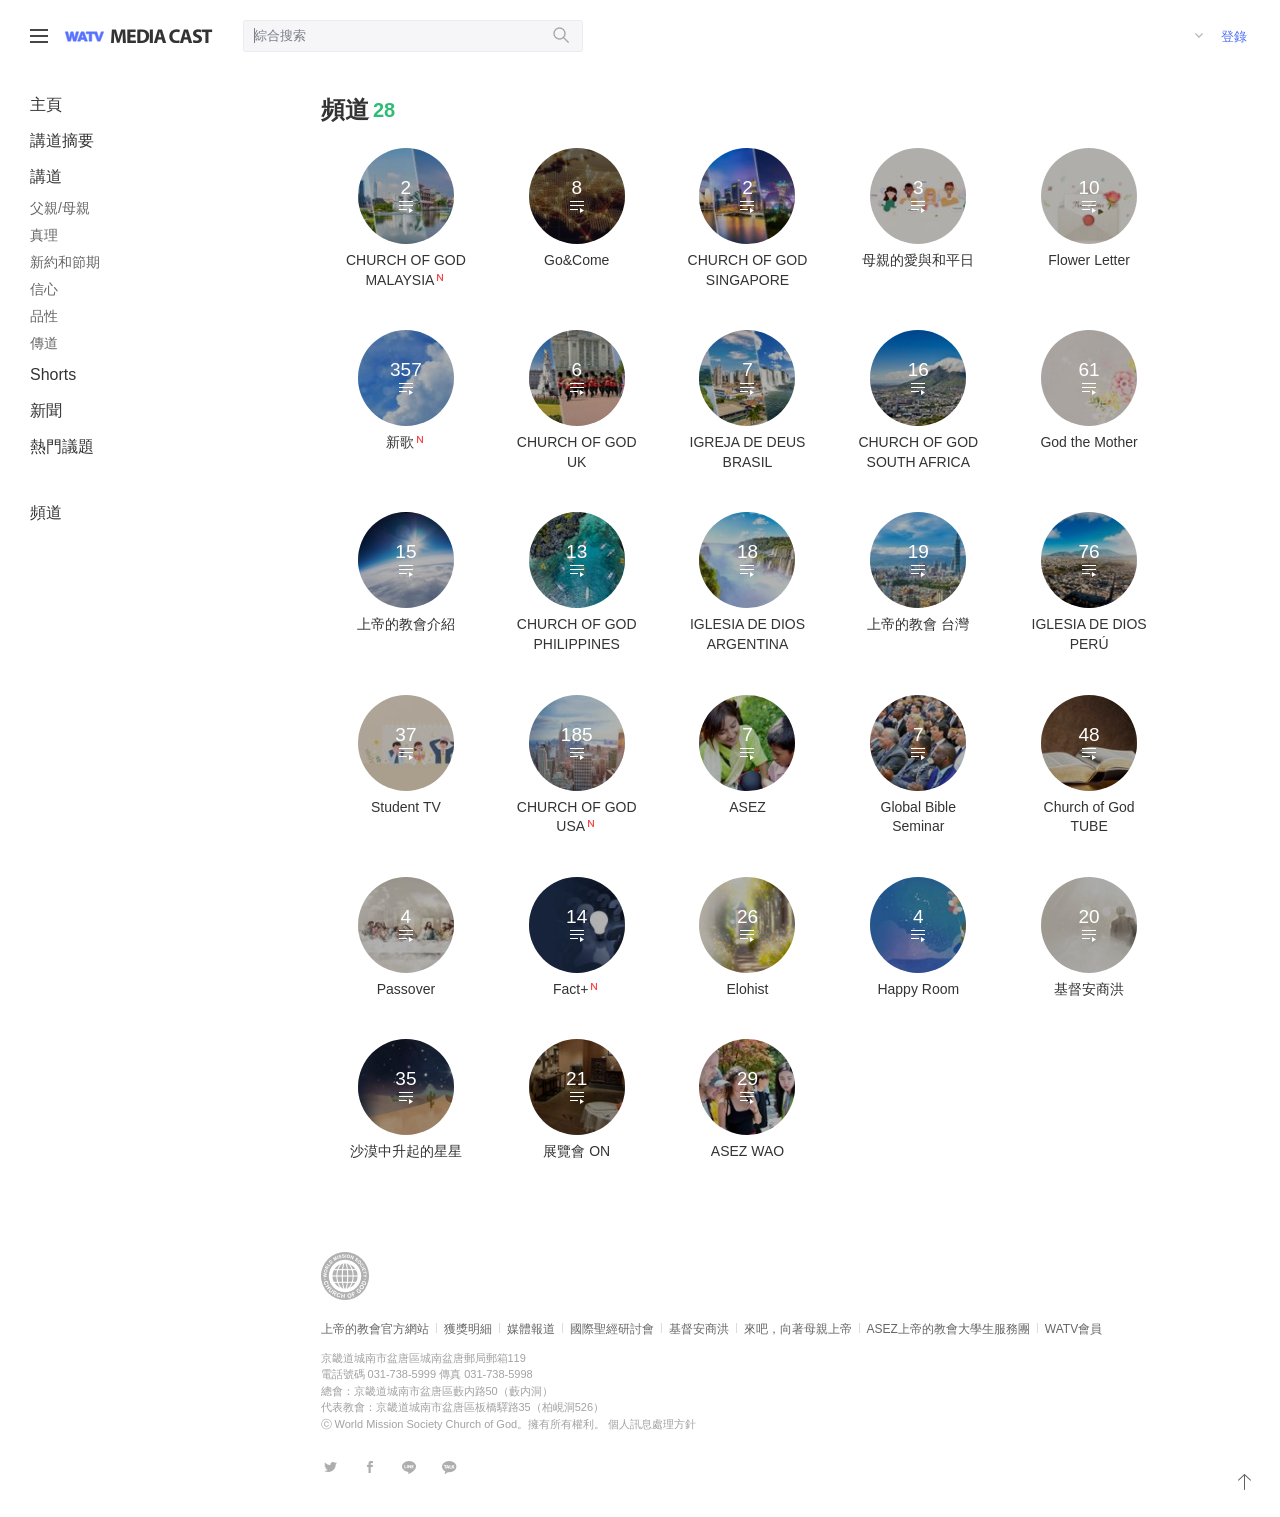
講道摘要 (62, 140)
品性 (44, 316)
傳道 (44, 343)
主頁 (46, 104)
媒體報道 (531, 1329)
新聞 (46, 410)
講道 (46, 176)
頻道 (46, 512)
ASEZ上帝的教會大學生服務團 (948, 1329)
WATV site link (84, 36)
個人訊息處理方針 (652, 1424)
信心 (44, 289)
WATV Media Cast (161, 36)
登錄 (1234, 36)
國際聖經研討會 (612, 1329)
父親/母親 (60, 208)
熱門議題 (62, 446)
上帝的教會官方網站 (375, 1329)
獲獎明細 (468, 1329)
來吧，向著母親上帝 (798, 1329)
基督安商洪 (699, 1329)
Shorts (53, 374)
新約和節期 (65, 262)
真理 (44, 235)
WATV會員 (1073, 1329)
